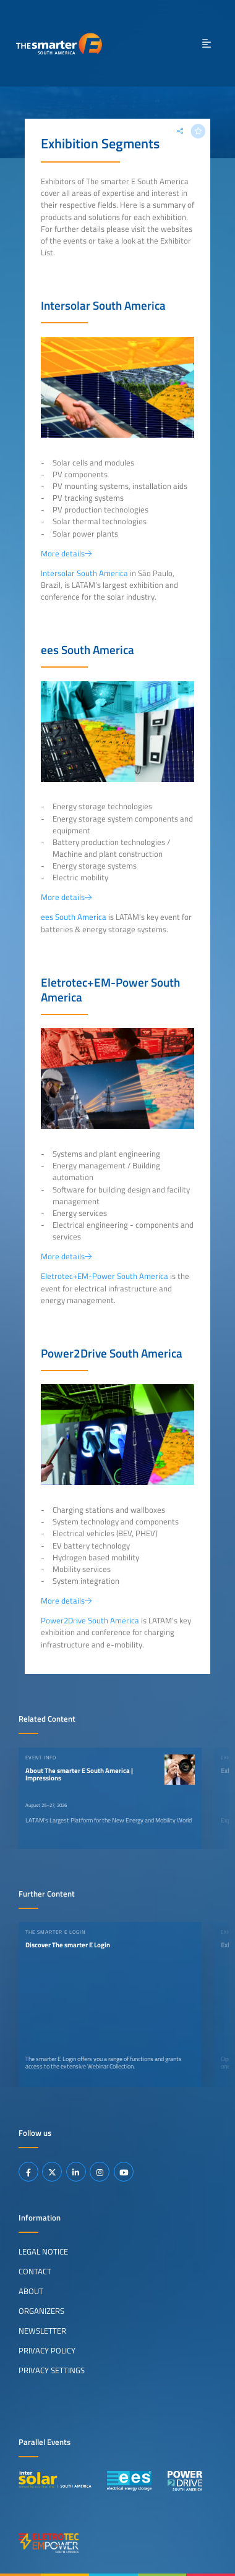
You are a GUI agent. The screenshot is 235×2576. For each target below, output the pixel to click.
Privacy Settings (52, 2370)
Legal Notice (43, 2251)
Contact (35, 2271)
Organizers (41, 2311)
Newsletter (42, 2330)
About (31, 2291)
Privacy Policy (47, 2350)
